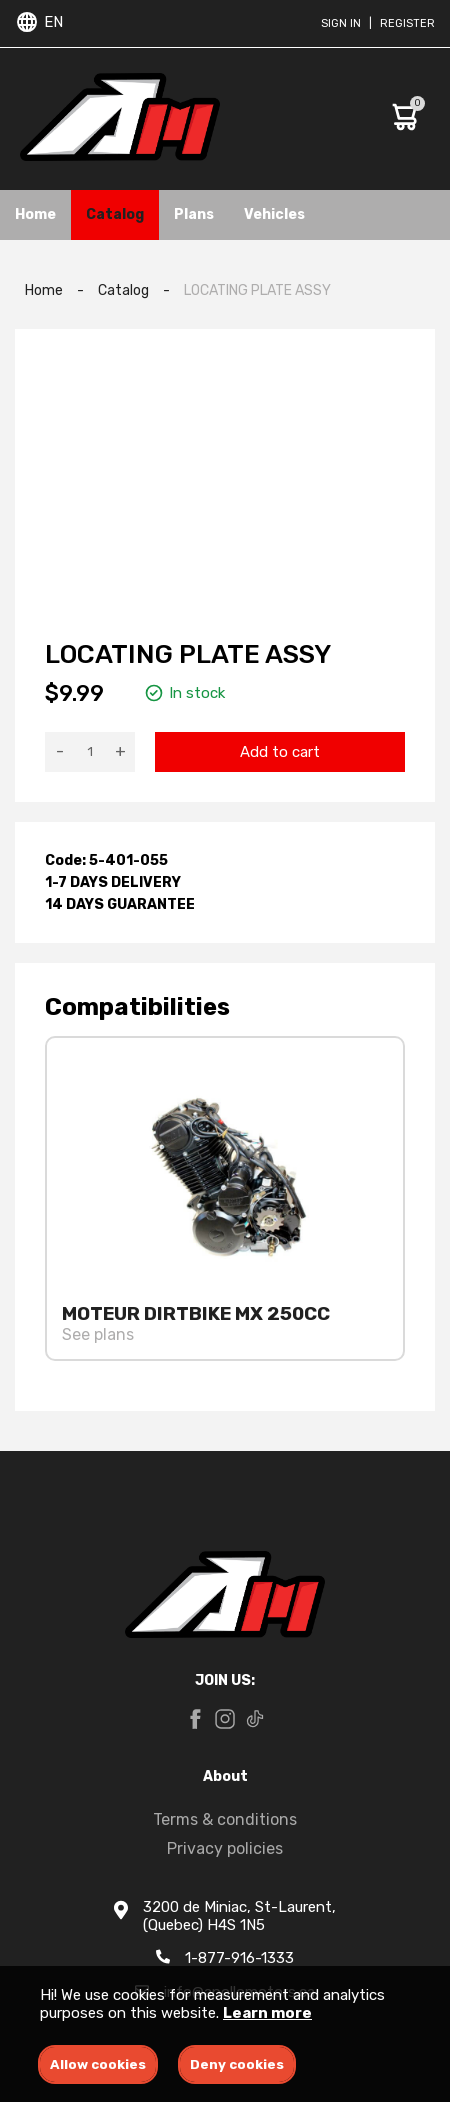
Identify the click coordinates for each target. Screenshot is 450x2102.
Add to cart (280, 752)
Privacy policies (225, 1848)
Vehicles (274, 214)
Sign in (341, 23)
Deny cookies (237, 2064)
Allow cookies (98, 2064)
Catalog (115, 214)
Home (35, 214)
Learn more (267, 2013)
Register (407, 23)
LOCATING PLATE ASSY (257, 290)
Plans (194, 214)
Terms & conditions (225, 1819)
